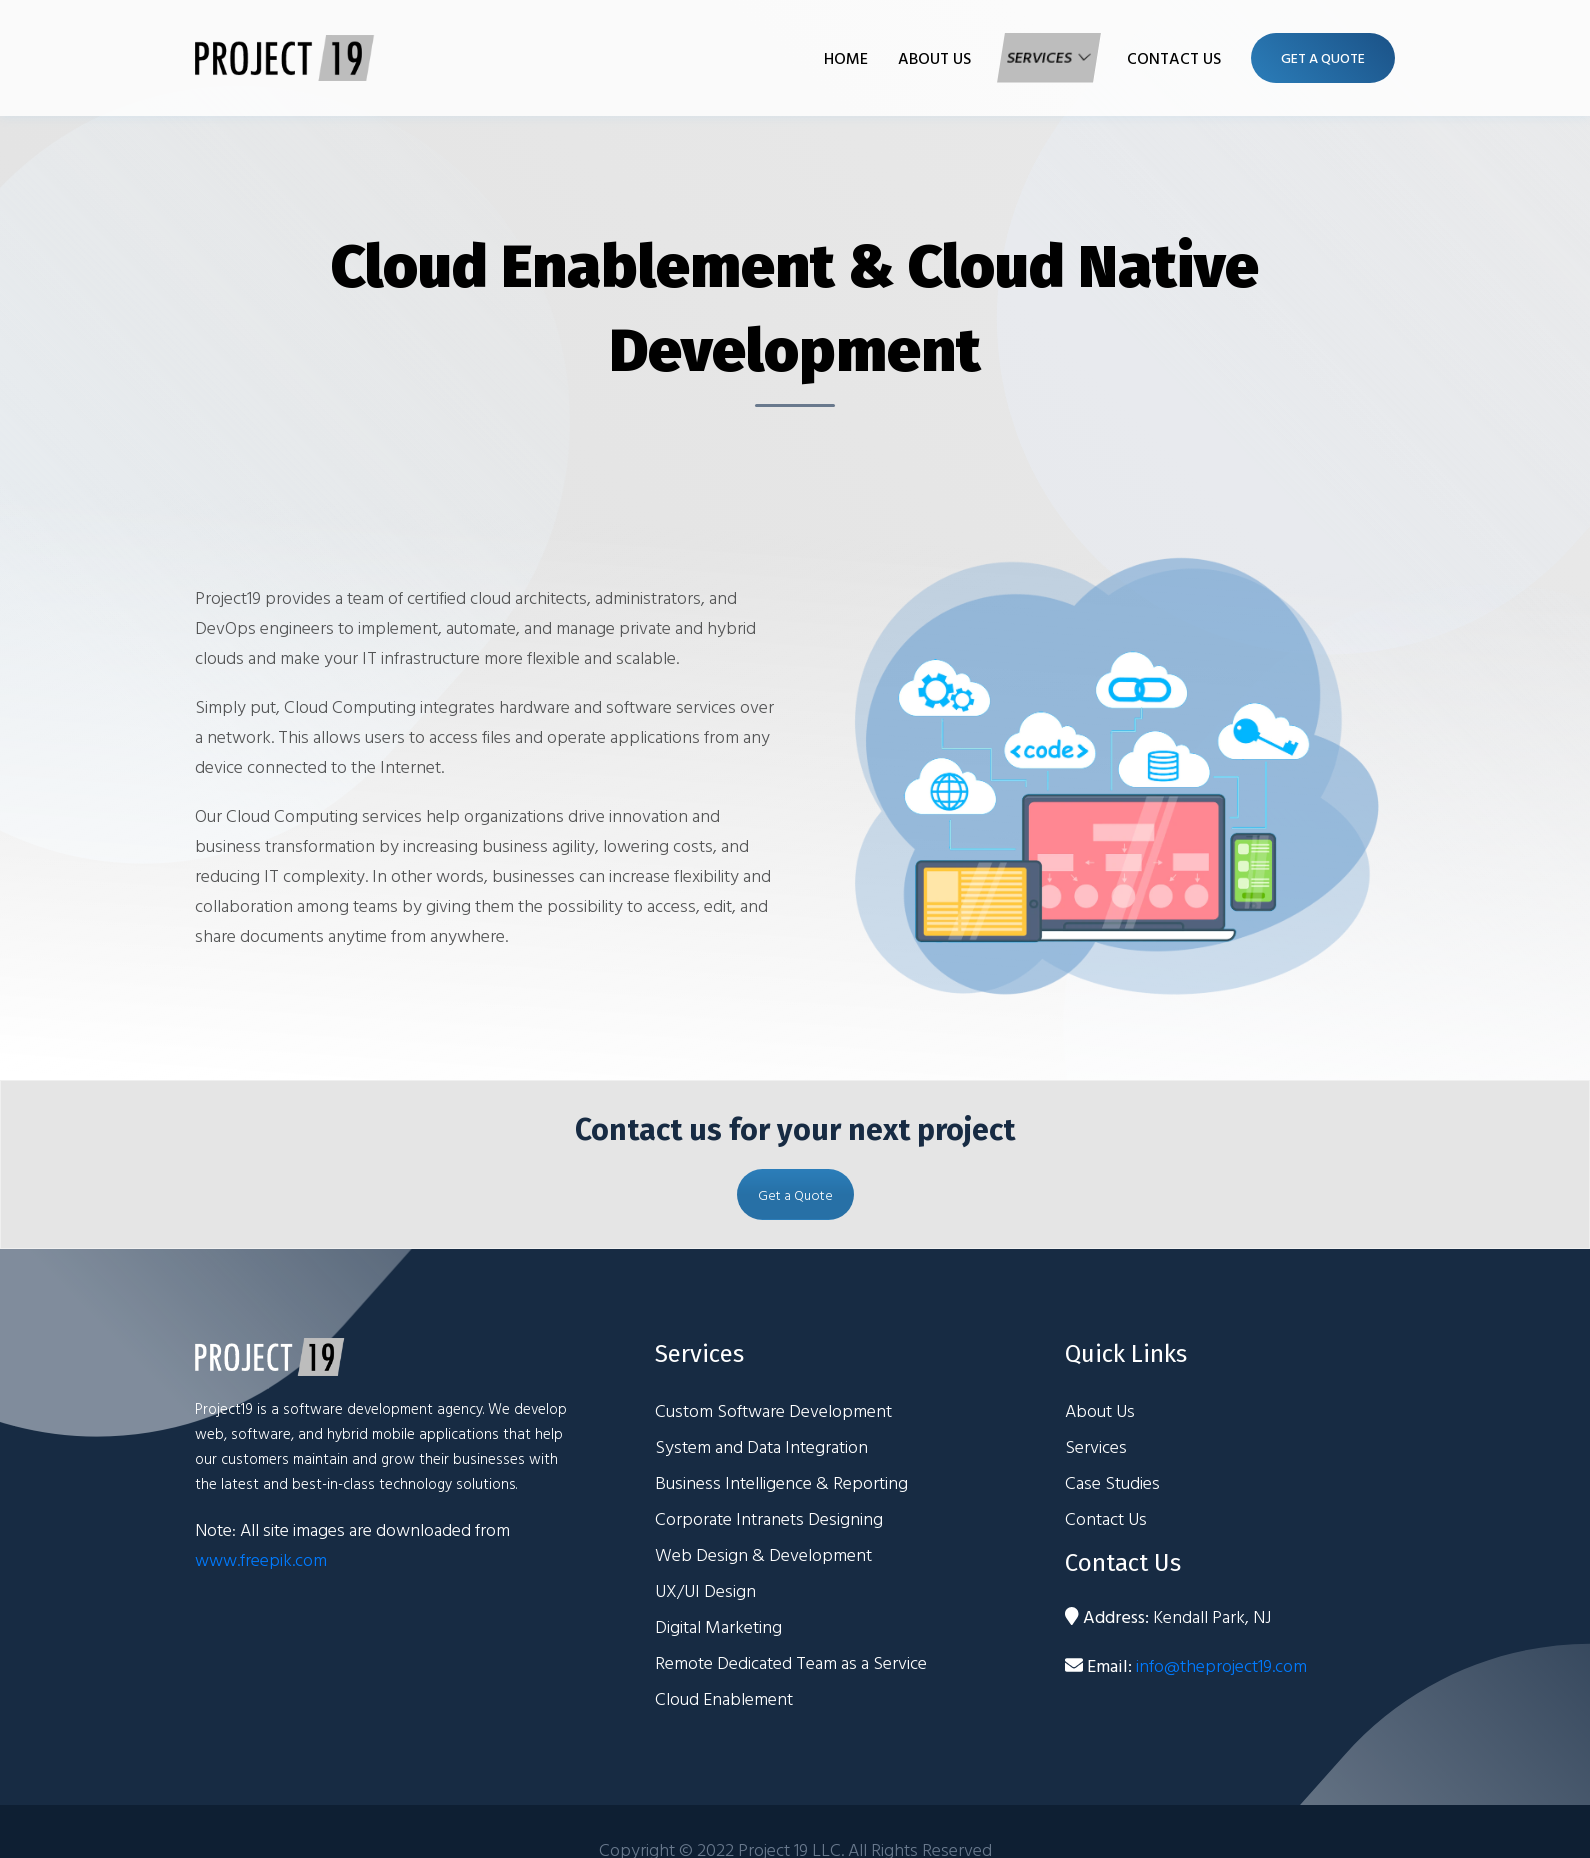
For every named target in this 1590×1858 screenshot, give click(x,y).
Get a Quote (795, 1194)
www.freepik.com (261, 1559)
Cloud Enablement (724, 1698)
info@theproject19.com (1221, 1665)
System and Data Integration (761, 1446)
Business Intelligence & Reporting (781, 1482)
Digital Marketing (718, 1626)
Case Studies (1112, 1482)
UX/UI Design (705, 1590)
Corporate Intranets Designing (769, 1518)
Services (1040, 58)
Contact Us (1174, 58)
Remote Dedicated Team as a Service (791, 1662)
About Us (934, 58)
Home (846, 58)
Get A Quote (1323, 57)
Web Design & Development (763, 1554)
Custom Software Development (773, 1410)
